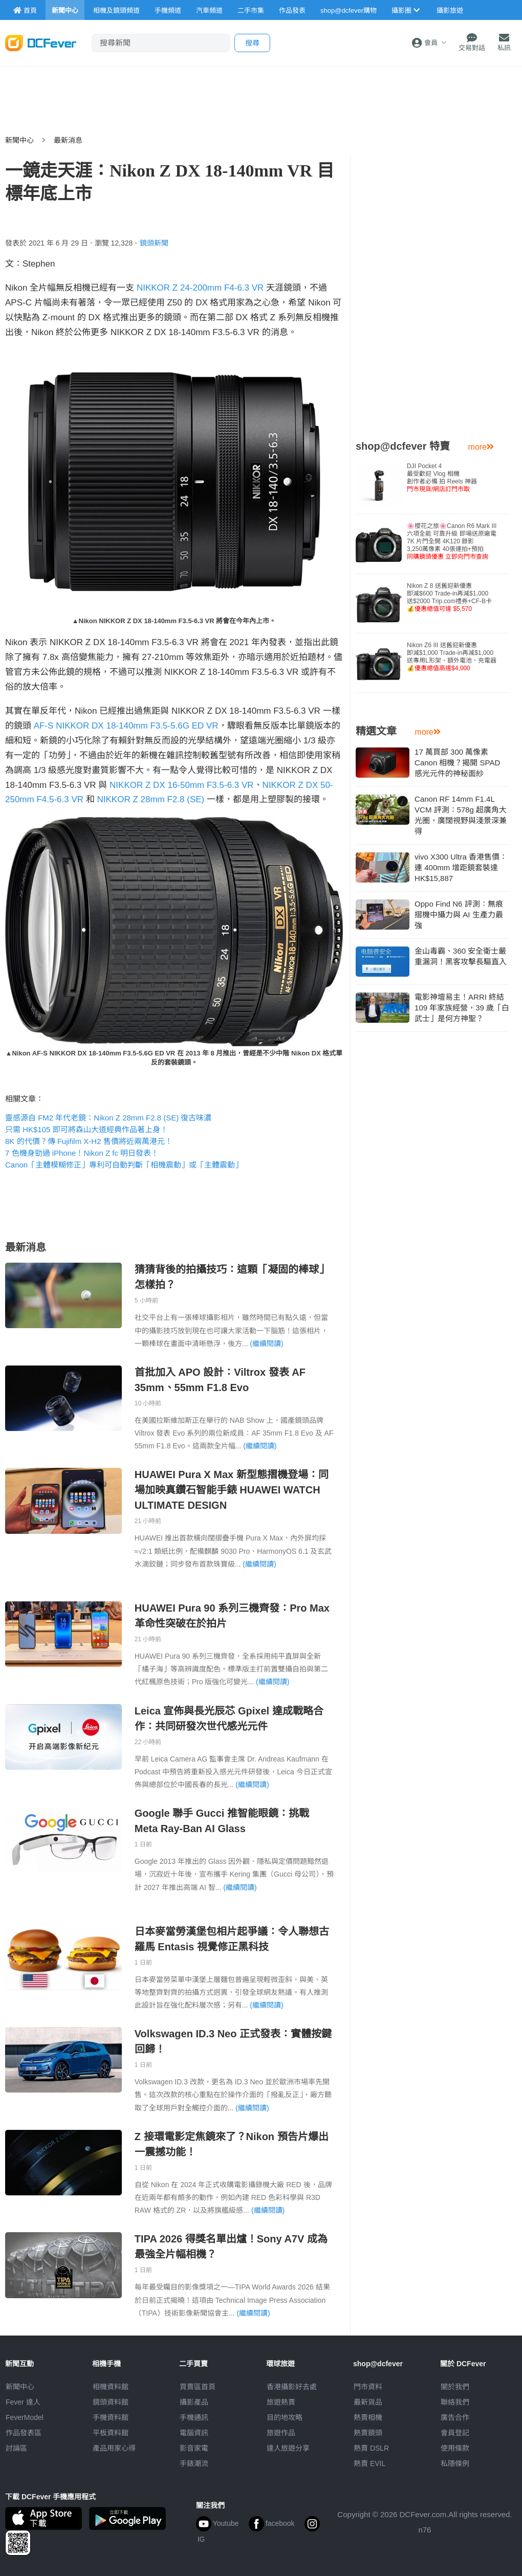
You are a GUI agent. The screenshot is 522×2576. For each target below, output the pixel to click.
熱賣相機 (368, 2417)
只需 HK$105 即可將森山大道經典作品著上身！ (86, 1129)
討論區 (16, 2448)
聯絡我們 (455, 2402)
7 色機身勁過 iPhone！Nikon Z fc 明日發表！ (82, 1153)
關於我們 (455, 2387)
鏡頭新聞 (154, 243)
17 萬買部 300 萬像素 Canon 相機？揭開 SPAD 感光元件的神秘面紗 (457, 762)
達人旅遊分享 (288, 2448)
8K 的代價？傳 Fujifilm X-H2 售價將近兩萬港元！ (88, 1141)
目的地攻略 (284, 2417)
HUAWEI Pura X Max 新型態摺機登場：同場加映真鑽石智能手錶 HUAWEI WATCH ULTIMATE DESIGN (232, 1490)
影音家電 (194, 2448)
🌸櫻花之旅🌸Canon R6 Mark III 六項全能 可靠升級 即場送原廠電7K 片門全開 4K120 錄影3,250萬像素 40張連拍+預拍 (451, 541)
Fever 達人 (23, 2402)
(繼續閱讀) (266, 1343)
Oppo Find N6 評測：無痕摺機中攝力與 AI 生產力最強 (459, 914)
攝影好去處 (292, 2387)
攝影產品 (194, 2402)
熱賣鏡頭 (368, 2433)
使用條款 (455, 2448)
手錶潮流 (194, 2463)
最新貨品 (368, 2402)
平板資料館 (110, 2433)
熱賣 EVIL (369, 2463)
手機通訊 (194, 2417)
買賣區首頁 (197, 2387)
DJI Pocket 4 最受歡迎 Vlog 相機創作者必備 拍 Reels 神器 (442, 478)
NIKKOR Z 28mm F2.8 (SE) (151, 799)
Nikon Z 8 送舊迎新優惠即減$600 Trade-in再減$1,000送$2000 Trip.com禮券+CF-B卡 (449, 597)
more (481, 447)
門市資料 (368, 2387)
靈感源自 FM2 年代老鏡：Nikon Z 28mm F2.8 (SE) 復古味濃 (108, 1117)
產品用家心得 (114, 2448)
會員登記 (455, 2433)
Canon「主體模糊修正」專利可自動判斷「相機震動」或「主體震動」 (124, 1164)
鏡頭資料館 (110, 2402)
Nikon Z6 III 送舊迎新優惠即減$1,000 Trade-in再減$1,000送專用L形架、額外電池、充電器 (451, 657)
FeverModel (25, 2417)
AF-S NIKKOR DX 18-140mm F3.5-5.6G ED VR (126, 726)
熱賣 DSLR (371, 2448)
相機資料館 (110, 2387)
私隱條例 (455, 2463)
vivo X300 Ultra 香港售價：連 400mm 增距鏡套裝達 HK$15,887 (461, 867)
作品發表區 (23, 2433)
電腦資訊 (194, 2433)
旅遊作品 (281, 2433)
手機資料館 (110, 2417)
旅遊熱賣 (281, 2402)
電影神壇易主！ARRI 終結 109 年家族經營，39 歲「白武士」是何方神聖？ (462, 1008)
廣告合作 (455, 2417)
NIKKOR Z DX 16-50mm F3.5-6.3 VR (182, 785)
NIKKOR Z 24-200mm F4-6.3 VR (200, 288)
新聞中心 (19, 140)
